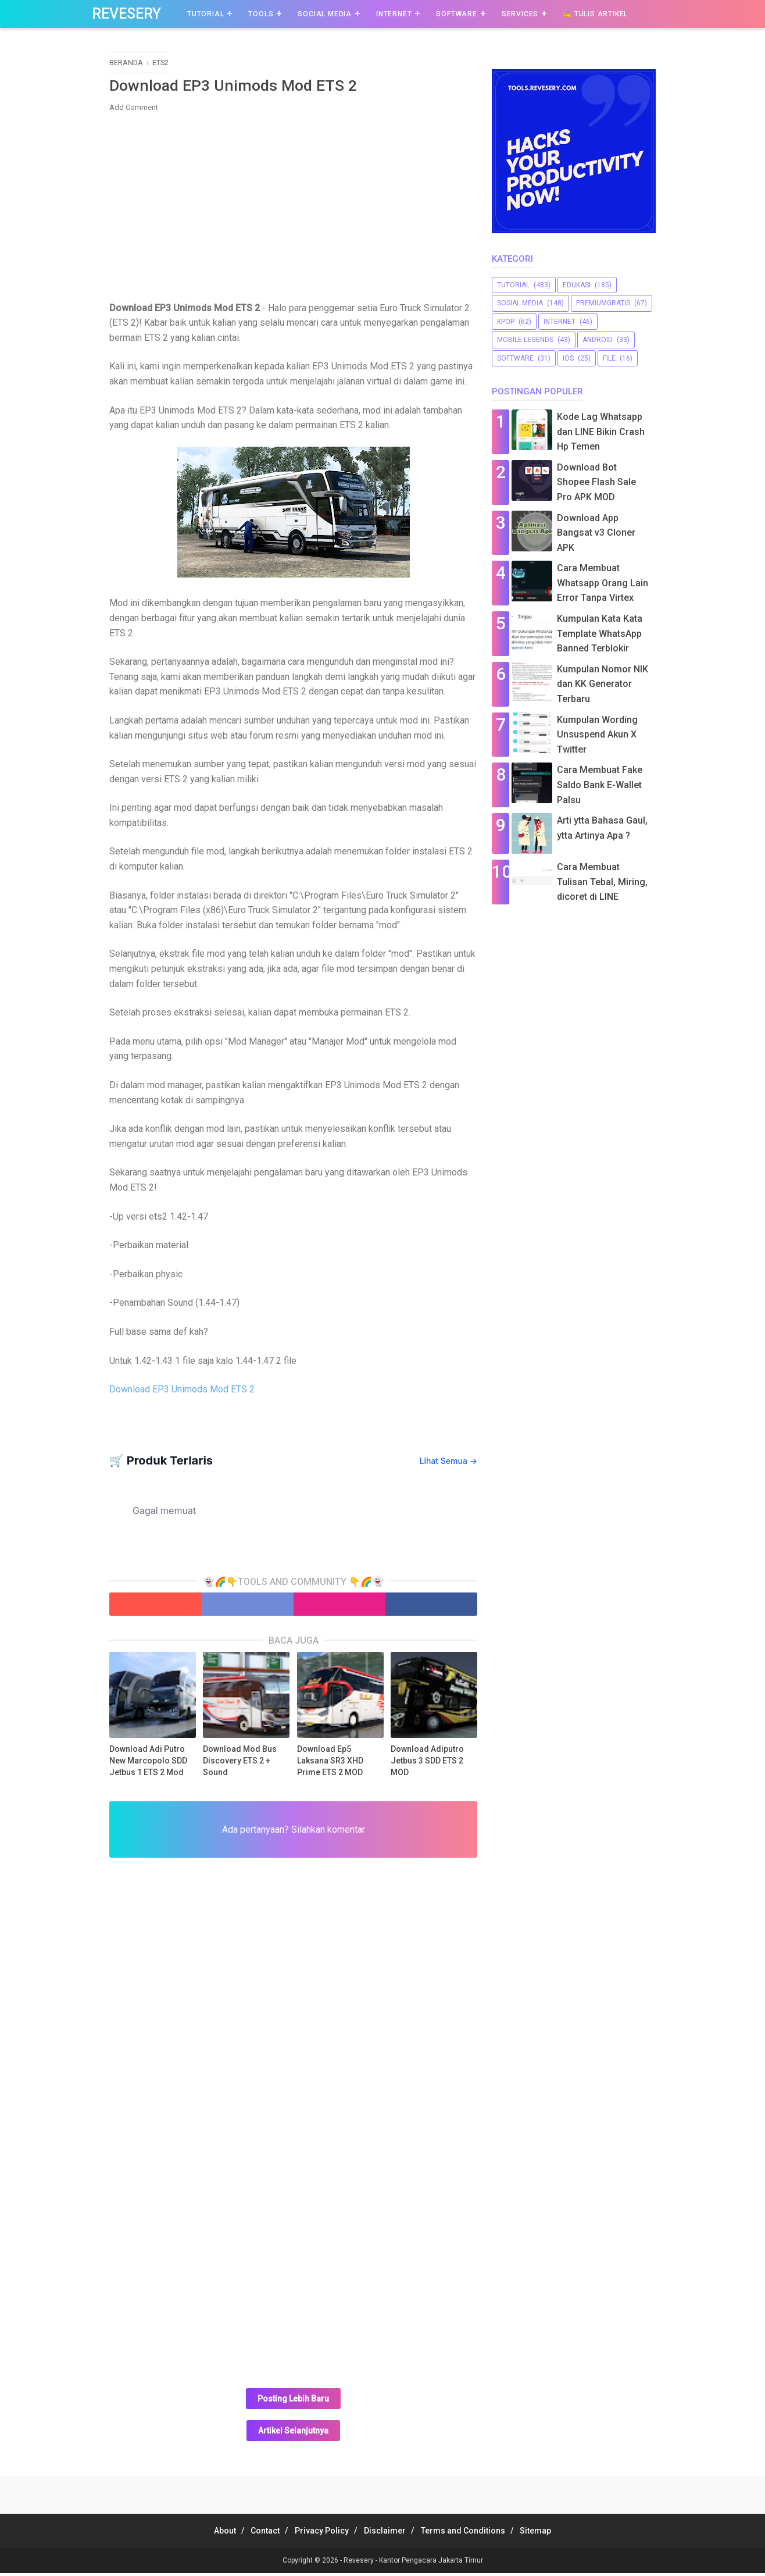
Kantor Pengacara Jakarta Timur (431, 2563)
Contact (254, 2533)
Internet (394, 14)
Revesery (126, 13)
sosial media (520, 303)
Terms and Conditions (473, 2533)
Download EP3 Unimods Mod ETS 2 (182, 1392)
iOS (568, 358)
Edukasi (577, 285)
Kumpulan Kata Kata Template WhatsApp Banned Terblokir (599, 633)
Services (520, 14)
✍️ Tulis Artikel (595, 14)
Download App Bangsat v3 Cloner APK (596, 532)
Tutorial (205, 14)
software (515, 358)
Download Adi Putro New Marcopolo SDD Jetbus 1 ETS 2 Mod (148, 1763)
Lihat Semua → (448, 1464)
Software (456, 14)
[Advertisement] (293, 207)
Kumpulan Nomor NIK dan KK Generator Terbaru (602, 684)
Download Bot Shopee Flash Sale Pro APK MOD (596, 482)
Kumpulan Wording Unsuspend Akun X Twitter (597, 734)
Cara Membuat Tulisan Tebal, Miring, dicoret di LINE (602, 881)
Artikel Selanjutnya (293, 2433)
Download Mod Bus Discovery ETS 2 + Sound (240, 1763)
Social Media (325, 14)
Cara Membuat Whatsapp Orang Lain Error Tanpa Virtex (602, 582)
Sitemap (553, 2533)
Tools (260, 14)
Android (597, 340)
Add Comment (133, 109)
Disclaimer (388, 2533)
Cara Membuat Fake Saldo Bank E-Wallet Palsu (599, 784)
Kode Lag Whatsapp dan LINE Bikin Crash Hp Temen (601, 431)
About (207, 2533)
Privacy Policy (318, 2533)
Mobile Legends (525, 340)
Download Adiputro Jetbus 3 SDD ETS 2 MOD (427, 1763)
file (609, 358)
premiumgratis (603, 303)
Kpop (505, 322)
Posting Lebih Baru (293, 2401)
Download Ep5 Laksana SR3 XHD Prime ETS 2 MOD (330, 1763)
